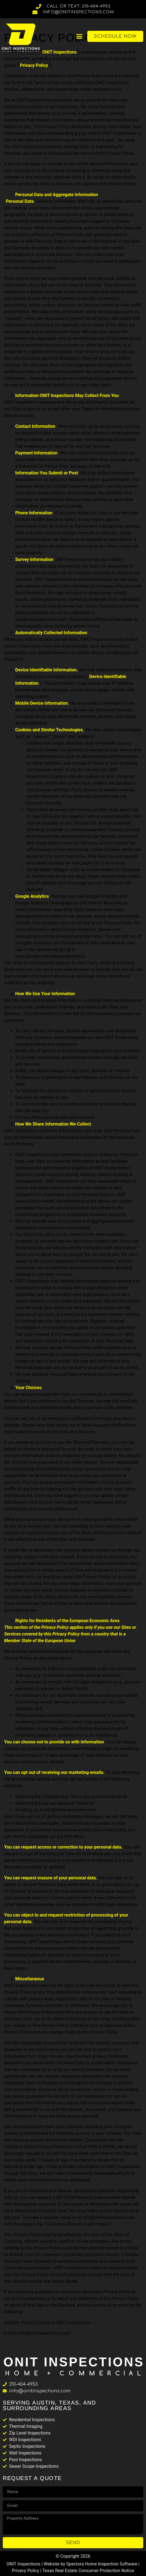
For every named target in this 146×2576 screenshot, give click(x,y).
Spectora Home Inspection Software (101, 2564)
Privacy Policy (25, 2570)
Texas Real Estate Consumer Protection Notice (88, 2570)
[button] (79, 36)
